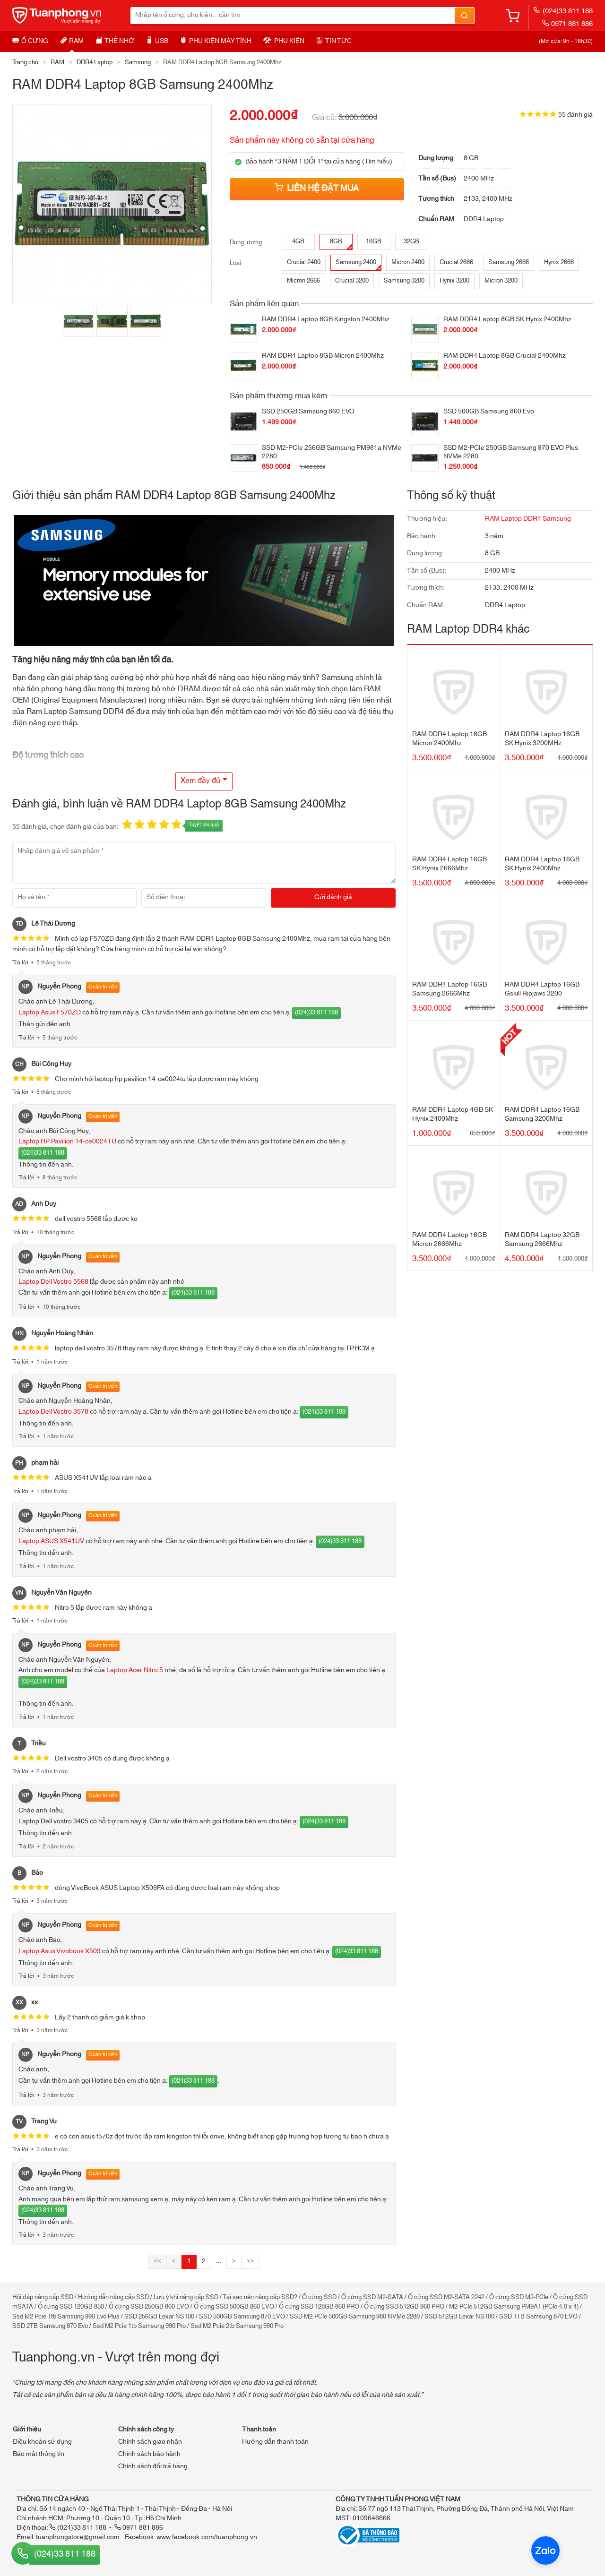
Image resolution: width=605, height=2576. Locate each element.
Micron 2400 (407, 262)
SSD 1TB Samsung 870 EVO (538, 2316)
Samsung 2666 (508, 262)
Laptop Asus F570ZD (49, 1012)
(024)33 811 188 (563, 11)
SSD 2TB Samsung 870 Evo (50, 2326)
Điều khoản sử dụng (42, 2442)
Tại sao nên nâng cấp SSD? (260, 2297)
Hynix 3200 (454, 280)
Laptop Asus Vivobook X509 (59, 1951)
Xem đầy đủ (200, 780)
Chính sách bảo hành (149, 2454)
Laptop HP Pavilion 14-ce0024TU (67, 1141)
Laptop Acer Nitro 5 (134, 1670)
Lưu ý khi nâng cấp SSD (186, 2297)
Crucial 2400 (303, 262)
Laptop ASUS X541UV (51, 1541)
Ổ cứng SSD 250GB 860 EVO (149, 2306)
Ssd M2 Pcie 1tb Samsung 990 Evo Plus (66, 2316)
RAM (72, 41)
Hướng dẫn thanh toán (275, 2442)
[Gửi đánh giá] (333, 898)
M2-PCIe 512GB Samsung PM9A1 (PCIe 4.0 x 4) (514, 2306)
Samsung (138, 62)
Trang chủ (25, 62)
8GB (341, 242)
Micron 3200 (501, 280)
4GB (298, 241)
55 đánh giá (575, 115)
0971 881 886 (567, 23)
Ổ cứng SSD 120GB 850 (71, 2306)
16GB (373, 241)
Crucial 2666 (456, 262)
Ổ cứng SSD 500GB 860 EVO (234, 2306)
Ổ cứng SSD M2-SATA (372, 2297)
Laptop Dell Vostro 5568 (53, 1282)
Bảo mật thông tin (38, 2454)
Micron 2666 (303, 280)
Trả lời (20, 962)
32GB (411, 241)
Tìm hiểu (377, 161)
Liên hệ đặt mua (317, 188)
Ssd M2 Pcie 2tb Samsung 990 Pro (237, 2326)
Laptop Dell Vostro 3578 (53, 1412)
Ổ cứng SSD (319, 2297)
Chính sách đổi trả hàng (153, 2466)
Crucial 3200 (352, 280)
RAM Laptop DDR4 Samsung (528, 519)
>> (250, 2261)
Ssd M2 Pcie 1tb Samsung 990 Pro (139, 2326)
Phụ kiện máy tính (215, 41)
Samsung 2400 (358, 263)
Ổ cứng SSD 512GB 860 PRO (404, 2306)
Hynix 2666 (559, 262)
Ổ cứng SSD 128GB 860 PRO (319, 2306)
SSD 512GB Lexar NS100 (459, 2316)
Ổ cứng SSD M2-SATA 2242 (446, 2297)
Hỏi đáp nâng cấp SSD (42, 2297)
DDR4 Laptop (94, 62)
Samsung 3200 (404, 280)
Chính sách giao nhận (150, 2442)
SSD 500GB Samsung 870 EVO (242, 2316)
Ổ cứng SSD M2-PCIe (518, 2297)
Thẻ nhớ (114, 41)
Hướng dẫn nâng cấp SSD (113, 2297)
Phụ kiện (283, 41)
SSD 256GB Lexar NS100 (159, 2316)
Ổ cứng (30, 41)
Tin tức (334, 41)
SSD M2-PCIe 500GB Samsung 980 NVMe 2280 (355, 2316)
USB (157, 41)
